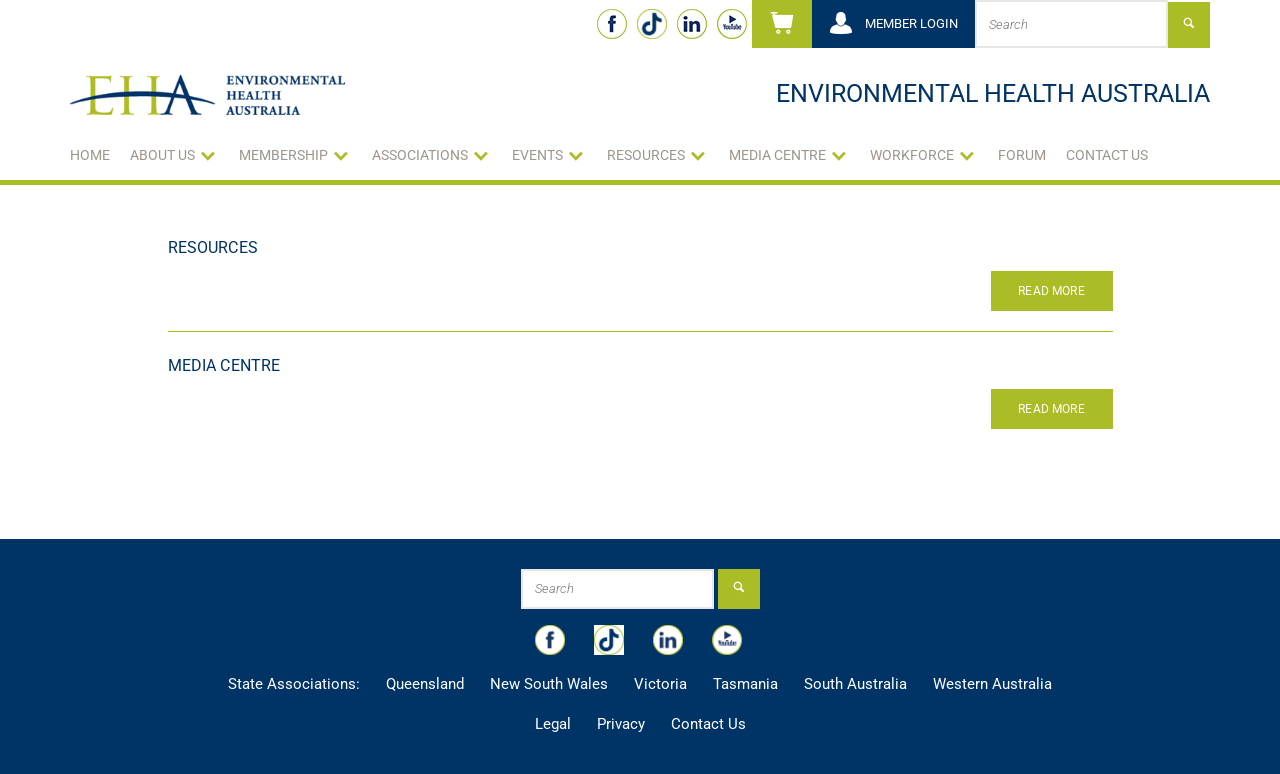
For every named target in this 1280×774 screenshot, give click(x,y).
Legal (553, 724)
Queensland (425, 684)
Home (90, 155)
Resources (213, 247)
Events (537, 155)
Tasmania (745, 684)
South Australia (855, 684)
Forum (1022, 155)
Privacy (621, 724)
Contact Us (1107, 155)
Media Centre (224, 365)
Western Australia (992, 684)
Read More (1051, 291)
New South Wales (549, 684)
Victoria (660, 684)
